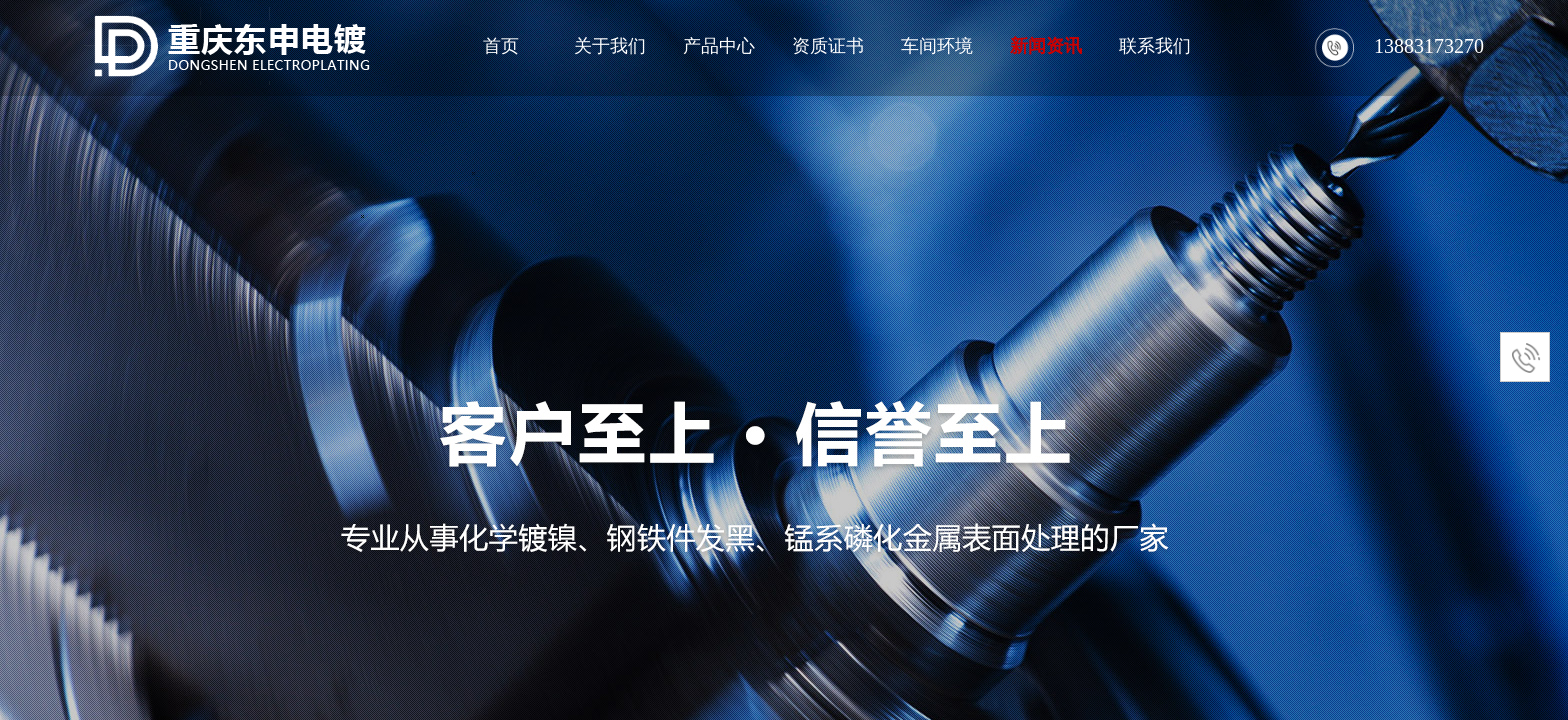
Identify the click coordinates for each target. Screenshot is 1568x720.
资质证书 (828, 46)
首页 (501, 46)
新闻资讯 (1046, 46)
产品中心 (719, 46)
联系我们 (1155, 46)
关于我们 (610, 46)
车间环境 (937, 46)
